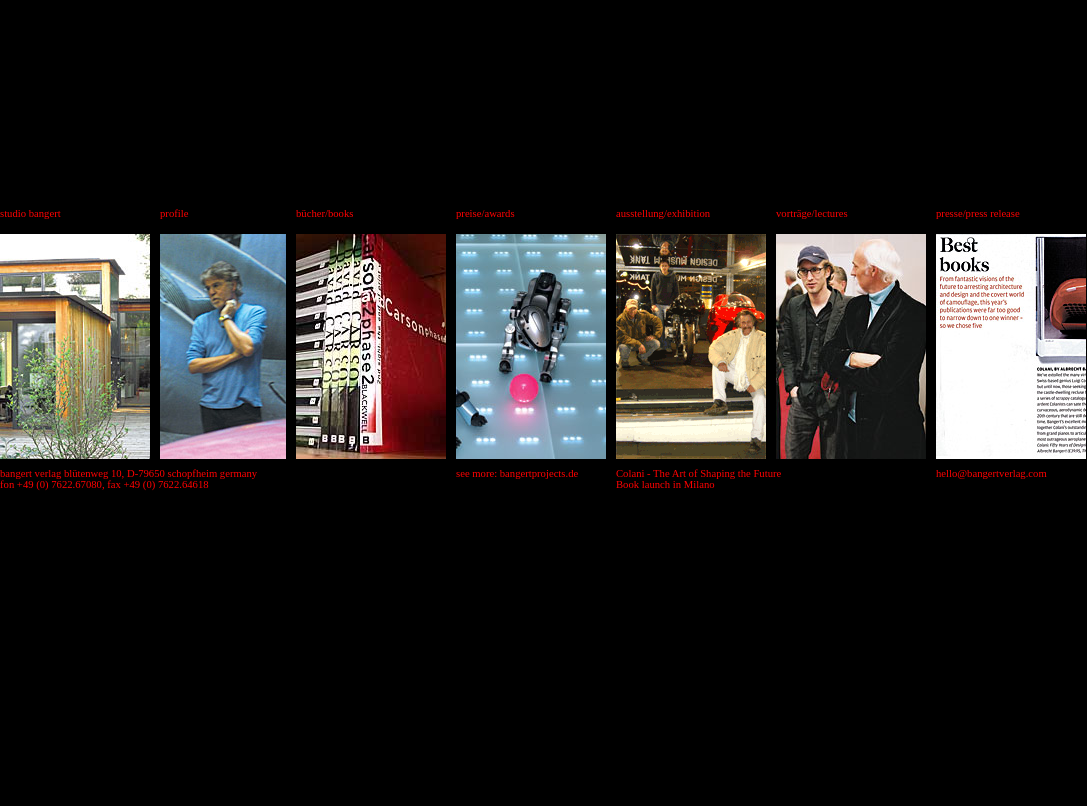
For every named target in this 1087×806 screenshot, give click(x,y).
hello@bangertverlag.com (991, 473)
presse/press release (978, 213)
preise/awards (485, 213)
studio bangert (30, 213)
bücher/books (324, 213)
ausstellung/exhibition (663, 213)
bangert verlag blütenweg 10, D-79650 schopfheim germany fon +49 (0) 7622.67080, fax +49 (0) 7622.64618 (128, 479)
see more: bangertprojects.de (517, 473)
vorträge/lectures (812, 213)
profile (174, 213)
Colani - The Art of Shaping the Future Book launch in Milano (698, 479)
